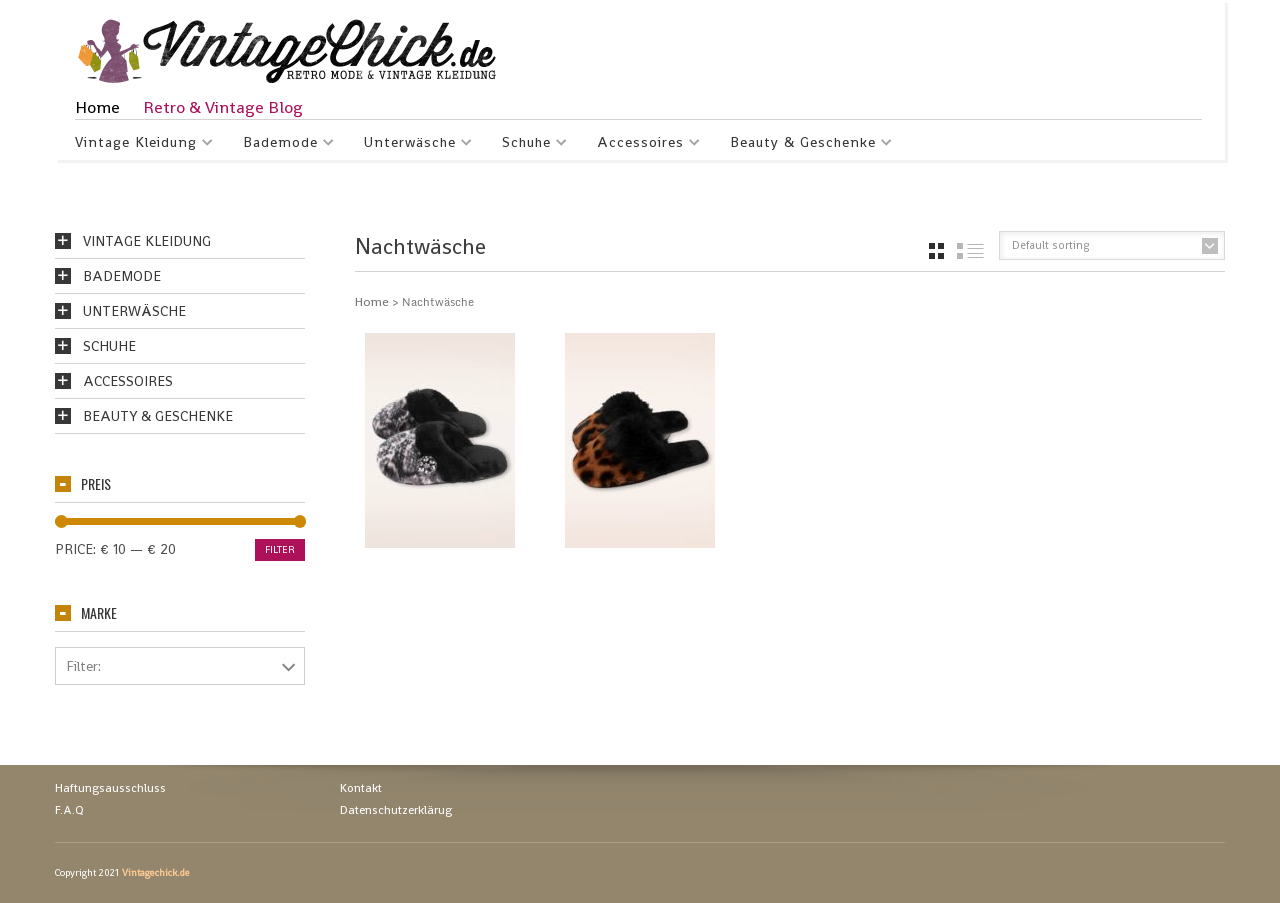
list (970, 251)
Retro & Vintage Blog (223, 107)
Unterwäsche (410, 145)
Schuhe (527, 145)
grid (936, 251)
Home (97, 107)
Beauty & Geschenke (803, 145)
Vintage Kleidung (136, 145)
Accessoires (641, 145)
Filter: (83, 666)
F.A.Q (69, 810)
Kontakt (361, 788)
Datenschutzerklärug (396, 810)
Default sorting (1051, 245)
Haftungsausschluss (110, 788)
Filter (280, 549)
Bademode (281, 145)
